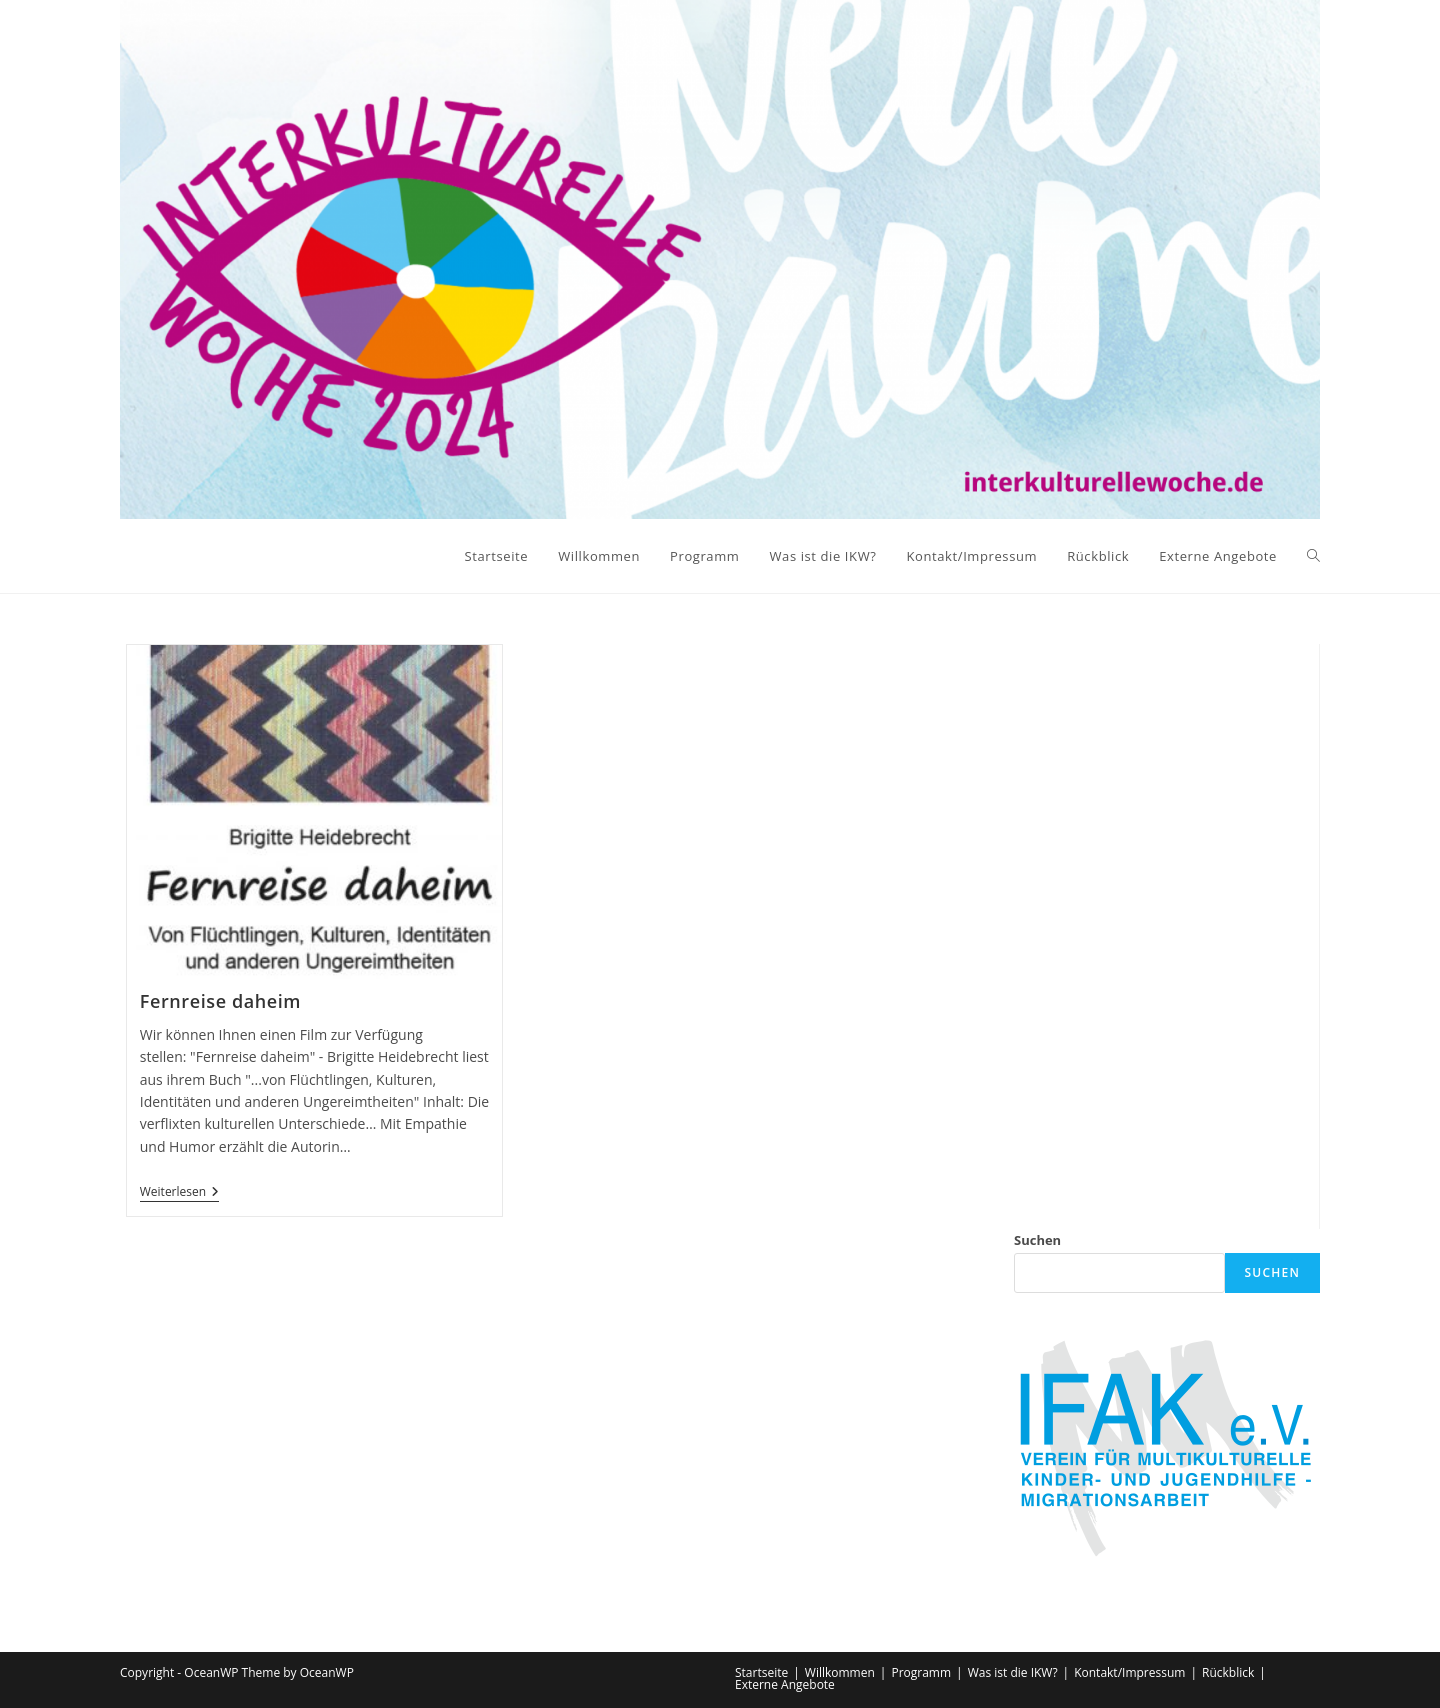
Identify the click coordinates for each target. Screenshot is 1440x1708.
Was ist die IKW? (1013, 1672)
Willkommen (840, 1672)
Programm (921, 1672)
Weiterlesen (179, 1193)
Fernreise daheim (220, 1001)
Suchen (1037, 1240)
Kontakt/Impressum (1129, 1672)
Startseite (761, 1672)
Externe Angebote (785, 1684)
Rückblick (1228, 1672)
